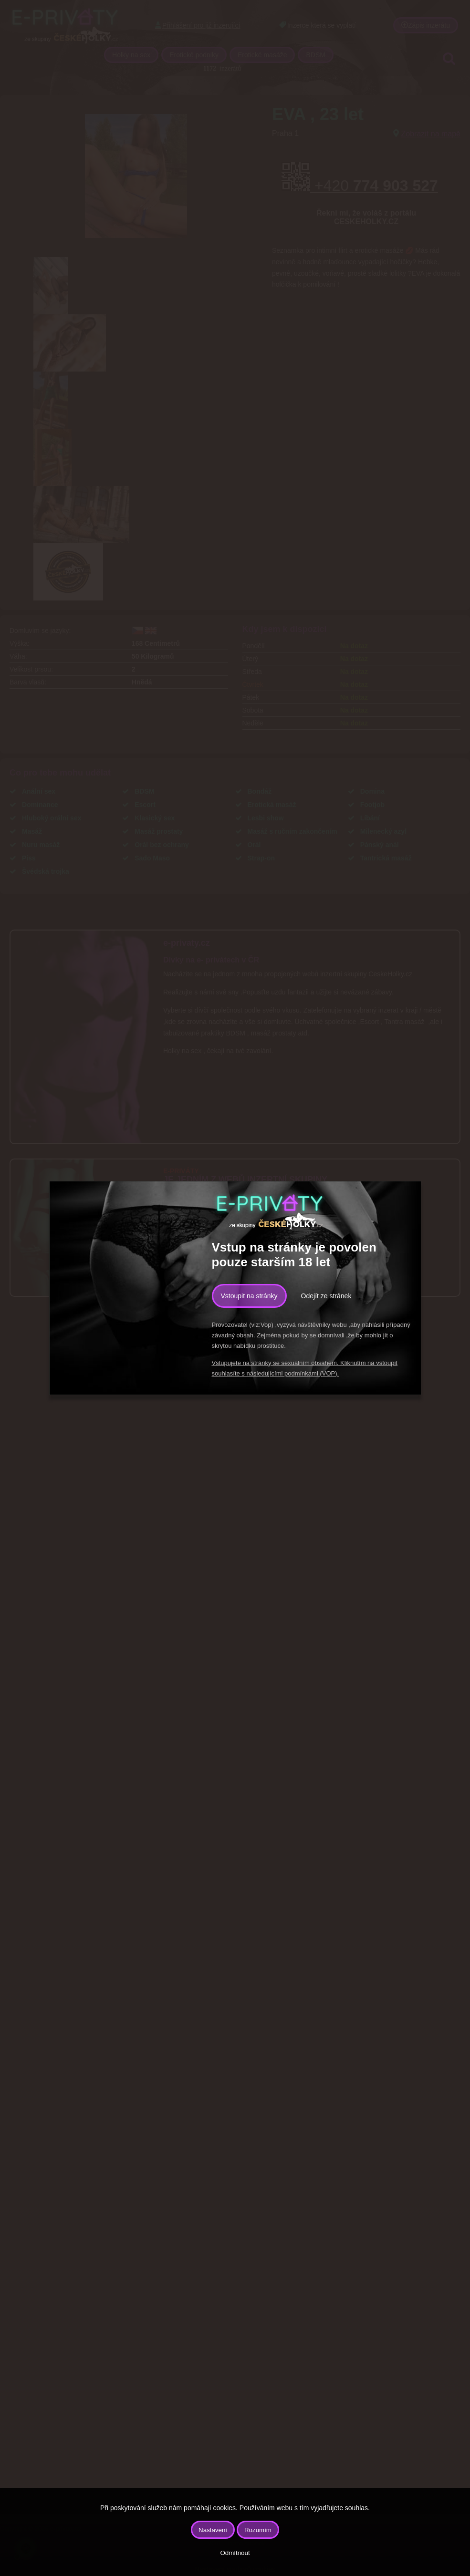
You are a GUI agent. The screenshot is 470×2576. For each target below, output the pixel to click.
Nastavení (212, 2530)
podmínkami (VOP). (311, 1373)
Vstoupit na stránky (249, 1296)
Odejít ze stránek (326, 1296)
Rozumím (258, 2530)
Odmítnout (235, 2552)
